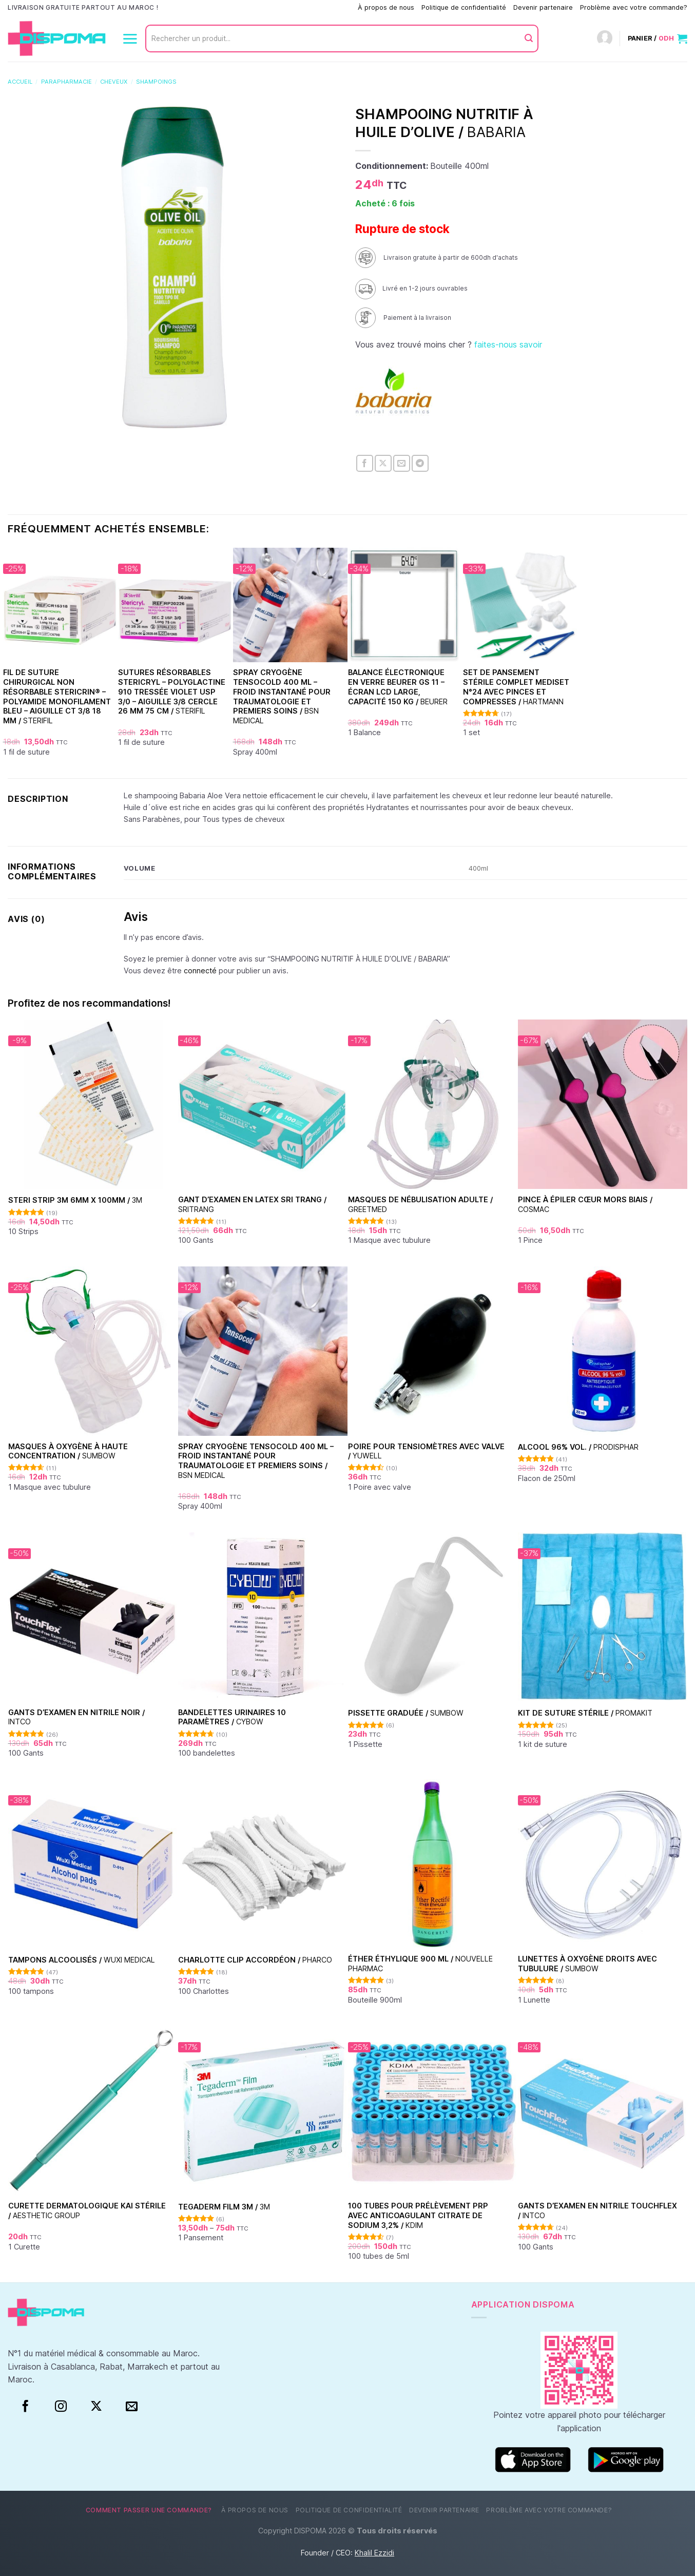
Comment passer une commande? (298, 7)
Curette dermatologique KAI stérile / (87, 2210)
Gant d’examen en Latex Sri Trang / (252, 1204)
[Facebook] (25, 2406)
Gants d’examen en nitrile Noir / (76, 1717)
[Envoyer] (529, 38)
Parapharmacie (66, 81)
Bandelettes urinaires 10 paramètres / (232, 1717)
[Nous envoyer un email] (132, 2406)
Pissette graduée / (406, 1712)
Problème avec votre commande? (633, 7)
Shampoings (156, 81)
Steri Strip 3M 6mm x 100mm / (75, 1200)
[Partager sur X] (383, 463)
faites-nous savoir (508, 344)
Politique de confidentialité (463, 7)
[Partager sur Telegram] (420, 463)
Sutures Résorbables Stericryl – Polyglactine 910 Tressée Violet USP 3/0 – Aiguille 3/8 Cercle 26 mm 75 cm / (171, 691)
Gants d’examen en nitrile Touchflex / (597, 2210)
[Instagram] (61, 2406)
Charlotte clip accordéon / (255, 1959)
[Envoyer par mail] (401, 463)
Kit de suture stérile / (585, 1712)
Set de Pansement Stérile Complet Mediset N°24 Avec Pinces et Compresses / (516, 686)
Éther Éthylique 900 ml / (420, 1963)
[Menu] (130, 38)
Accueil (20, 81)
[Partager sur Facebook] (364, 463)
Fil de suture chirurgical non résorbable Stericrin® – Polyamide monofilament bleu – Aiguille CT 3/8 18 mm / (57, 696)
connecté (200, 970)
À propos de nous (386, 7)
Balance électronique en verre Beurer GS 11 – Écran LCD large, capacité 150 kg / (398, 686)
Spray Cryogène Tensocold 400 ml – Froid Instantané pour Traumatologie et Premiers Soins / (282, 696)
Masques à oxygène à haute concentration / (68, 1451)
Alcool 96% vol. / (578, 1447)
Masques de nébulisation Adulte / (420, 1204)
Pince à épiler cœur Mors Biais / (585, 1204)
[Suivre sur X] (96, 2406)
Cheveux (113, 81)
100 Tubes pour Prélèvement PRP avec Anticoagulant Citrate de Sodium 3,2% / (418, 2215)
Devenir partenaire (543, 7)
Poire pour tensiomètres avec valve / (426, 1451)
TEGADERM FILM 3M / (224, 2206)
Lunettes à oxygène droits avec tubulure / (587, 1963)
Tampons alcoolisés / (81, 1959)
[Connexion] (604, 38)
